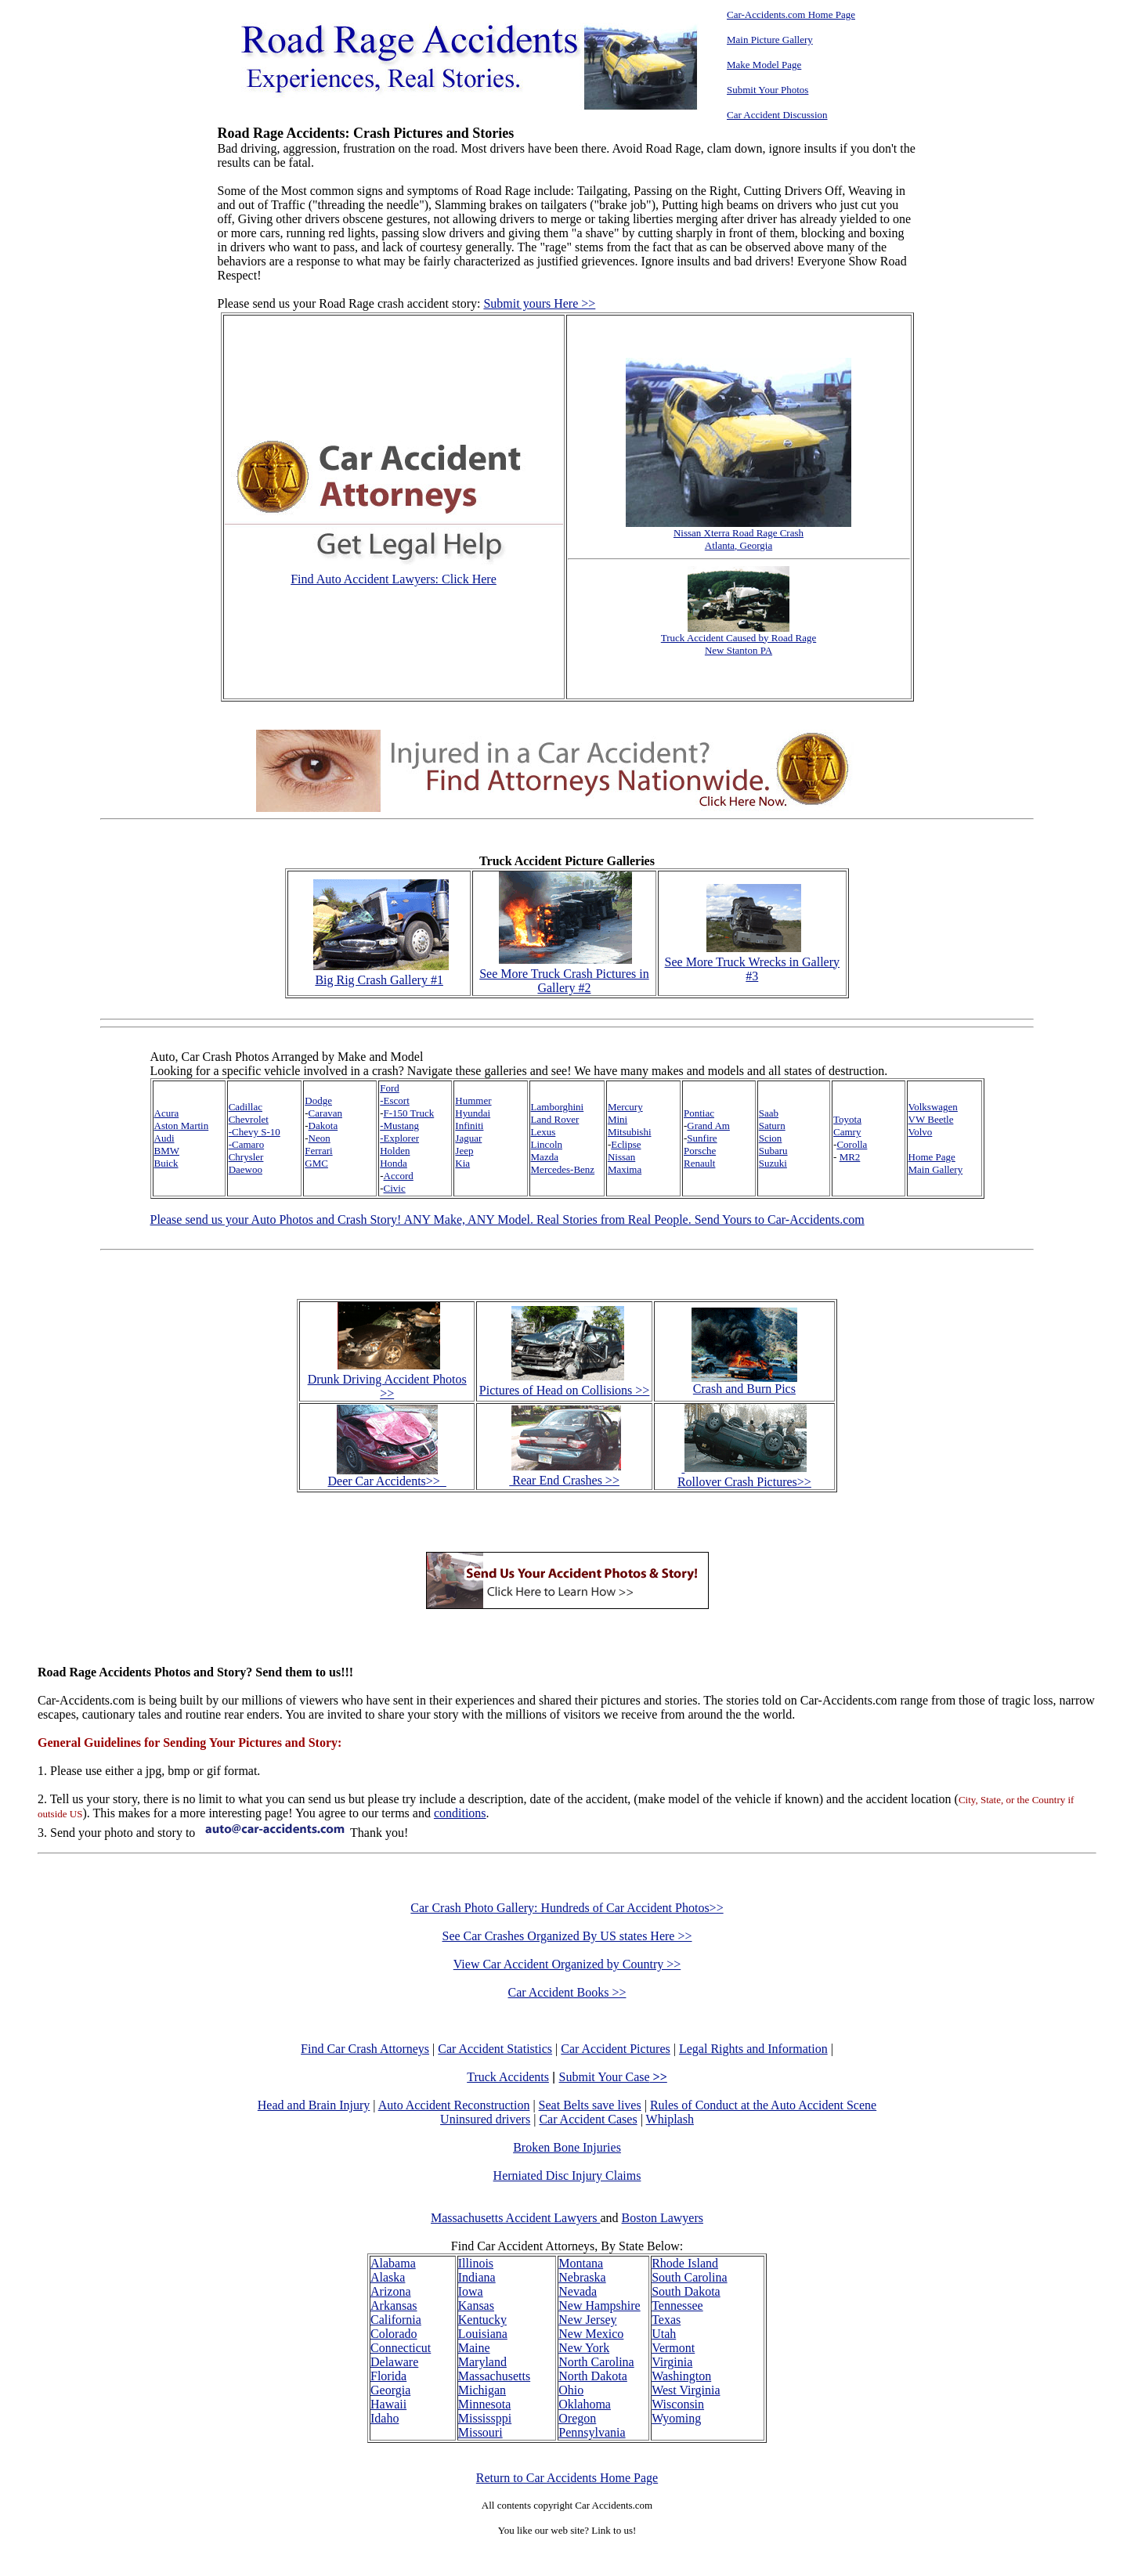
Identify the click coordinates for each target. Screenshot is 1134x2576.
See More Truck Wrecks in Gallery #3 (752, 962)
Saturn (772, 1125)
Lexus (543, 1132)
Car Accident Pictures (615, 2048)
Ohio (570, 2390)
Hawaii (388, 2404)
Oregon (577, 2418)
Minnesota (484, 2404)
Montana (580, 2263)
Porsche (700, 1150)
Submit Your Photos (767, 90)
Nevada (577, 2291)
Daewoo (245, 1169)
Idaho (384, 2418)
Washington (681, 2376)
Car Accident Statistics (495, 2048)
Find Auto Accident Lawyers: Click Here (394, 579)
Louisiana (482, 2333)
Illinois (475, 2263)
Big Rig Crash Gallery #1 (381, 973)
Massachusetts (494, 2376)
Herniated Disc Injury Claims (567, 2175)
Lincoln (546, 1144)
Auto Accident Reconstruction (454, 2105)
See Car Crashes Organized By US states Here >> (567, 1936)
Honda (393, 1163)
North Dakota (592, 2376)
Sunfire (702, 1138)
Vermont (673, 2347)
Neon (319, 1138)
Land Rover (555, 1119)
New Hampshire (599, 2305)
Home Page (931, 1157)
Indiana (477, 2277)
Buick (166, 1163)
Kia (462, 1163)
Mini (617, 1119)
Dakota (323, 1125)
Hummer (473, 1100)
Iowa (470, 2291)
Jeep (464, 1150)
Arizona (390, 2291)
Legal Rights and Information (753, 2048)
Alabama (393, 2263)
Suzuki (773, 1163)
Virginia (672, 2362)
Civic (395, 1188)
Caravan (325, 1113)
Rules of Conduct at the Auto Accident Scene (763, 2105)
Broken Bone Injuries (567, 2147)
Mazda (544, 1157)
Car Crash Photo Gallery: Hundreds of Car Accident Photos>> (566, 1907)
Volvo (920, 1132)
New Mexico (590, 2333)
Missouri (480, 2432)
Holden (395, 1150)
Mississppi (484, 2418)
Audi (164, 1138)
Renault (699, 1163)
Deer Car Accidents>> (387, 1475)
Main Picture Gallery (770, 39)
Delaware (394, 2362)
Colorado (393, 2333)
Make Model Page (764, 64)
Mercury (625, 1107)
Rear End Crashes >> (564, 1473)
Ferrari (318, 1150)
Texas (666, 2319)
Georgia (390, 2390)
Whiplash (670, 2119)
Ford (389, 1088)
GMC (316, 1163)
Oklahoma (584, 2404)
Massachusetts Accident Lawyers (515, 2217)
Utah (664, 2333)
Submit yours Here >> (539, 303)
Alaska (387, 2277)
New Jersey (587, 2319)
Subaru (773, 1150)
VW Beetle (931, 1119)
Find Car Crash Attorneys (365, 2048)
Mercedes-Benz (563, 1169)
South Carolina (689, 2277)
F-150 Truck (409, 1113)
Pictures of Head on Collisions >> (564, 1390)
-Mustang (399, 1125)
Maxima (624, 1169)
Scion (770, 1138)
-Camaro (246, 1144)
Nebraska (581, 2277)
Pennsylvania (591, 2432)
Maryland (482, 2362)
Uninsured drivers (485, 2119)
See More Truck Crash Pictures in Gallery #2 (563, 973)
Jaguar (468, 1138)
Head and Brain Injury (314, 2105)
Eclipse (626, 1144)
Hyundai (472, 1113)
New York (583, 2347)
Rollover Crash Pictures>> (744, 1474)
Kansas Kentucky (482, 2312)
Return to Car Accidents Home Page (567, 2477)
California (395, 2319)
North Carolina (596, 2362)
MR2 (850, 1157)
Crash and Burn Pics (744, 1383)
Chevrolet (249, 1119)
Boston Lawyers (662, 2217)
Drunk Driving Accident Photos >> (387, 1386)
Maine (474, 2347)
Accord (399, 1176)
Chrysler (246, 1157)
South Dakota (686, 2291)
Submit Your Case (613, 2077)
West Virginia (686, 2390)
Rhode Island (685, 2263)
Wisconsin (678, 2404)
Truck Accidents (508, 2077)
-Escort (395, 1100)
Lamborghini (557, 1107)
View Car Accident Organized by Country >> (567, 1964)
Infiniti (469, 1125)
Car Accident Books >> (567, 1992)
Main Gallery (935, 1169)
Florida (388, 2376)
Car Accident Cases (588, 2119)
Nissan (621, 1157)
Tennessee (677, 2305)
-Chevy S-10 (254, 1132)
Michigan (482, 2390)
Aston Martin (181, 1125)
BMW (167, 1150)
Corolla (851, 1144)
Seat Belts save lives (590, 2105)
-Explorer (399, 1138)
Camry (847, 1132)
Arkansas (393, 2305)
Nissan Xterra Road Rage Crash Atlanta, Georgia (738, 534)
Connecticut (400, 2347)
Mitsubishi (630, 1132)
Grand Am (708, 1125)
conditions (460, 1813)
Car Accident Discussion (777, 115)
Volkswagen (933, 1107)
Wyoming (676, 2418)
